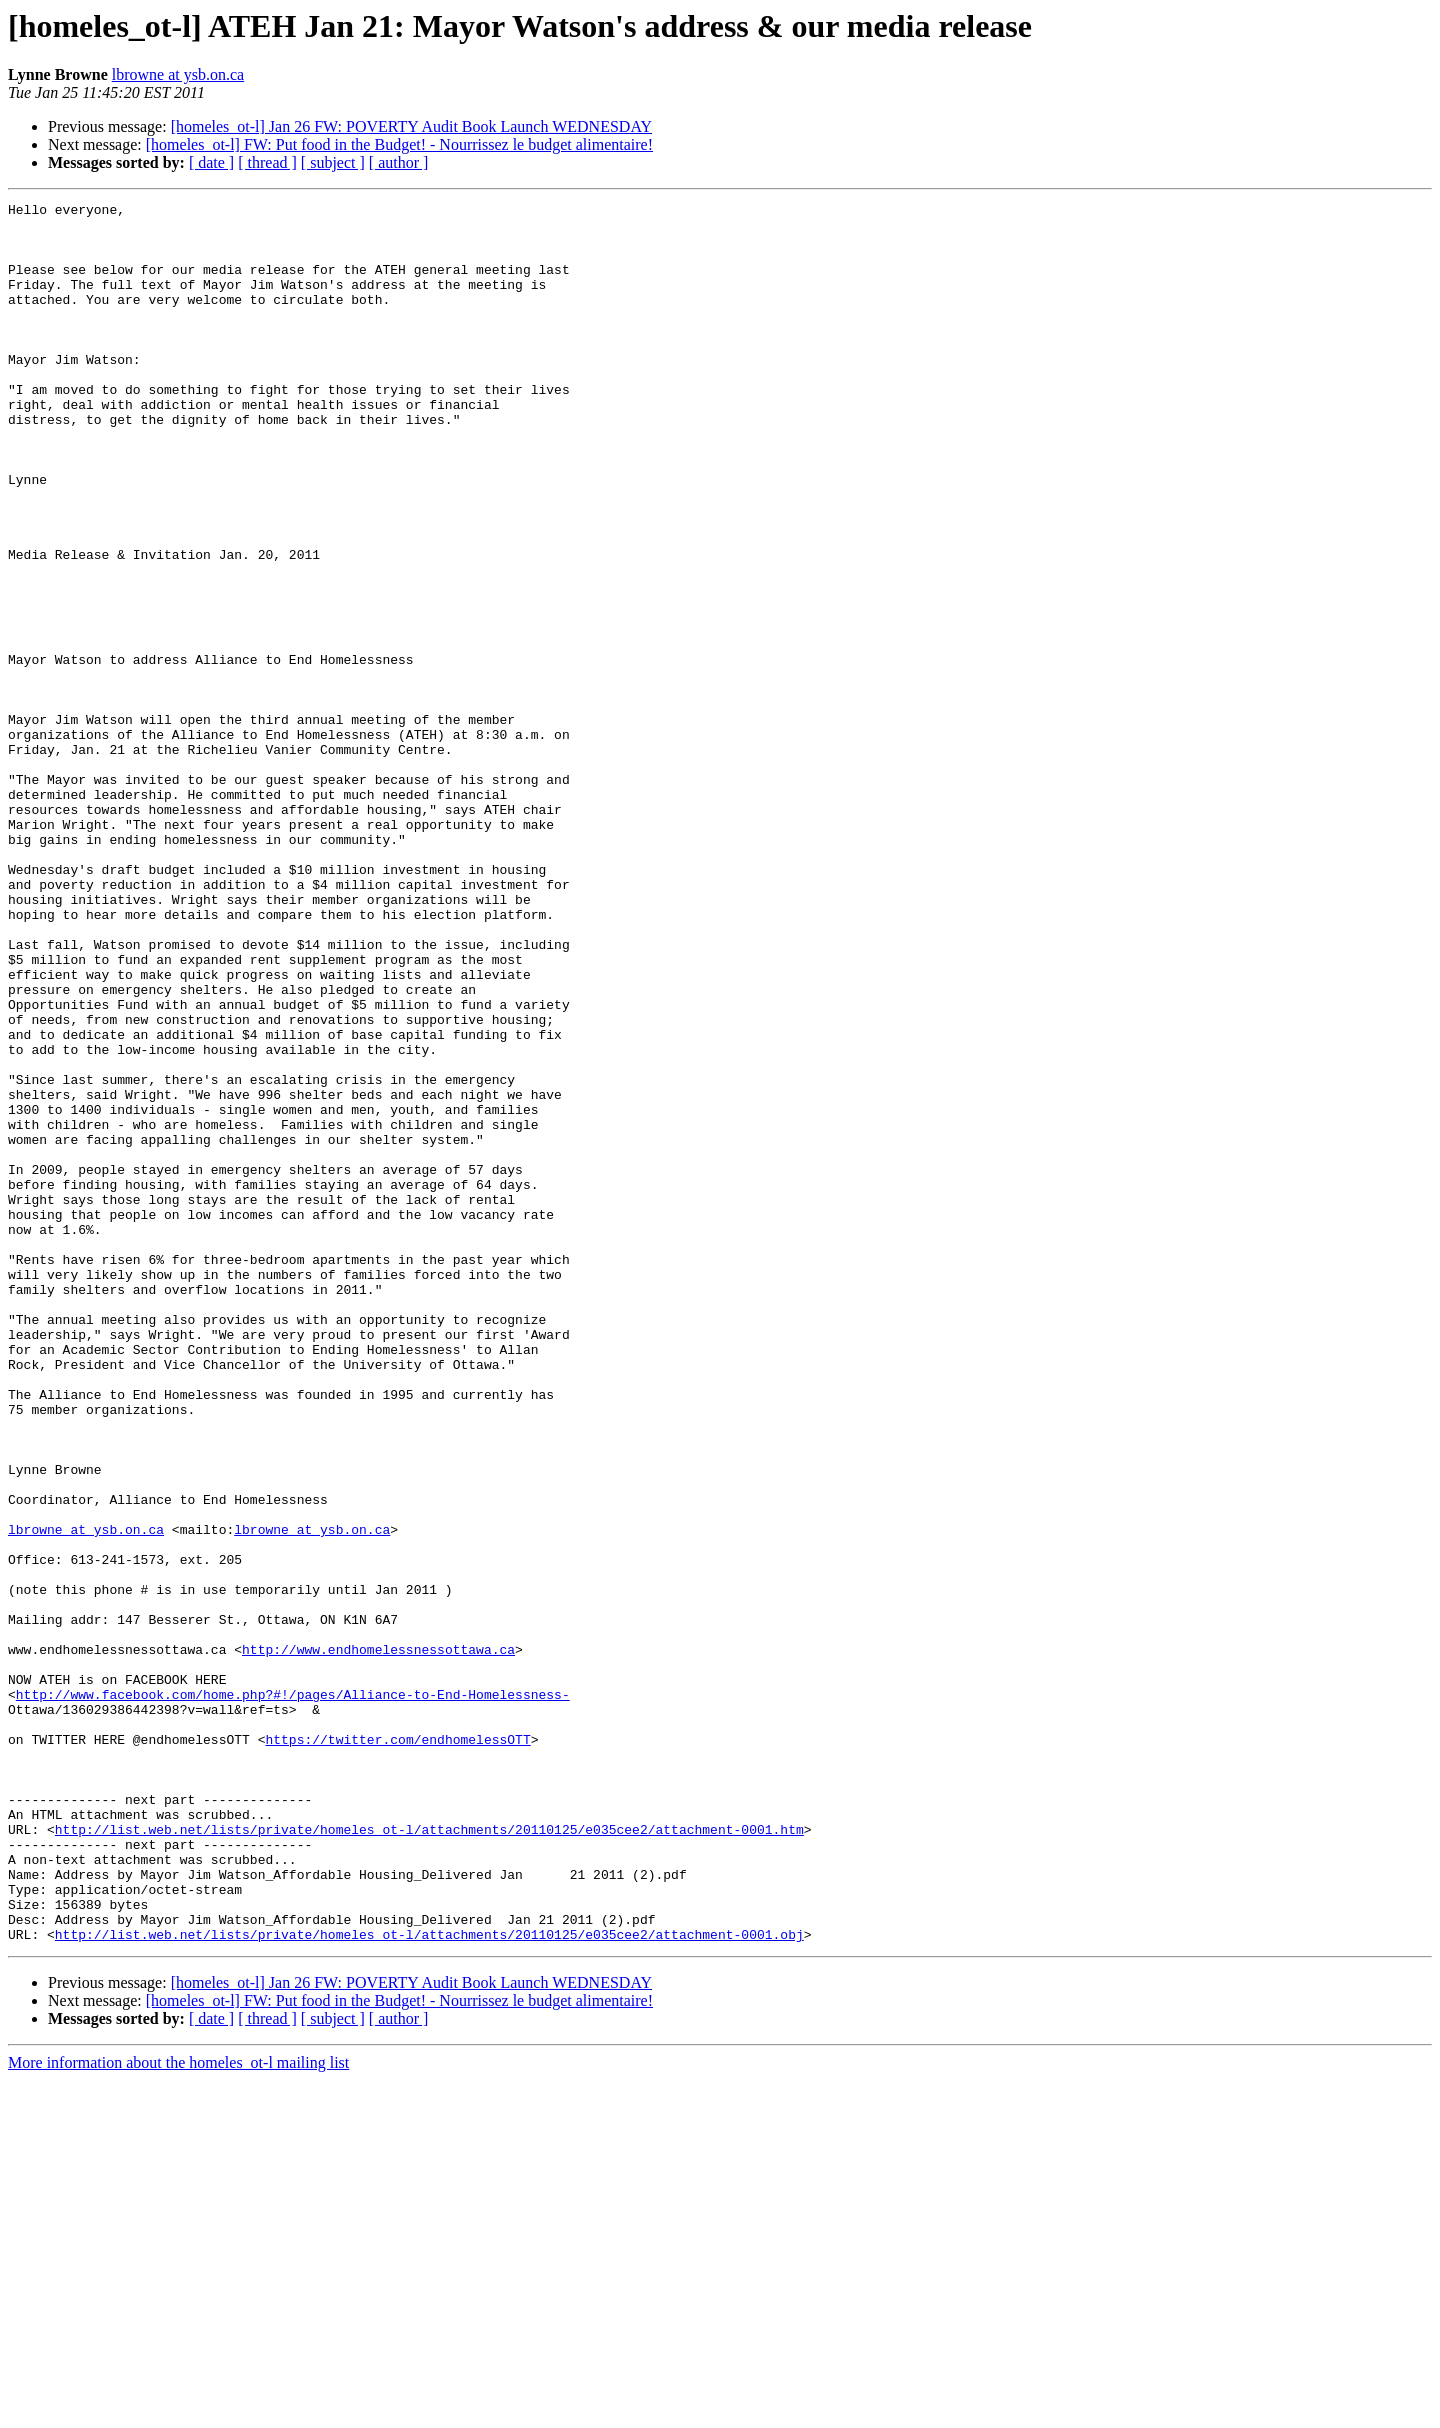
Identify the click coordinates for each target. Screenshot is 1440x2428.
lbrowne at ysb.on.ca (178, 74)
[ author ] (399, 162)
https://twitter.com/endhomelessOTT (397, 2048)
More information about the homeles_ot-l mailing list (178, 2410)
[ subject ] (333, 162)
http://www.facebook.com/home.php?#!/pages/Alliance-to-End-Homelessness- (293, 1994)
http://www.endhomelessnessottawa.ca (378, 1940)
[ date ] (211, 162)
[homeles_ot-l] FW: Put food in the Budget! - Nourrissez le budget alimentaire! (399, 144)
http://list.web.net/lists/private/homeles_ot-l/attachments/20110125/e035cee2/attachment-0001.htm (429, 2156)
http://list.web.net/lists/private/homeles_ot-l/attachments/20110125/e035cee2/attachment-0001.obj (429, 2282)
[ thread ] (267, 162)
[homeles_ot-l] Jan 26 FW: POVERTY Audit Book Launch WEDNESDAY (411, 126)
